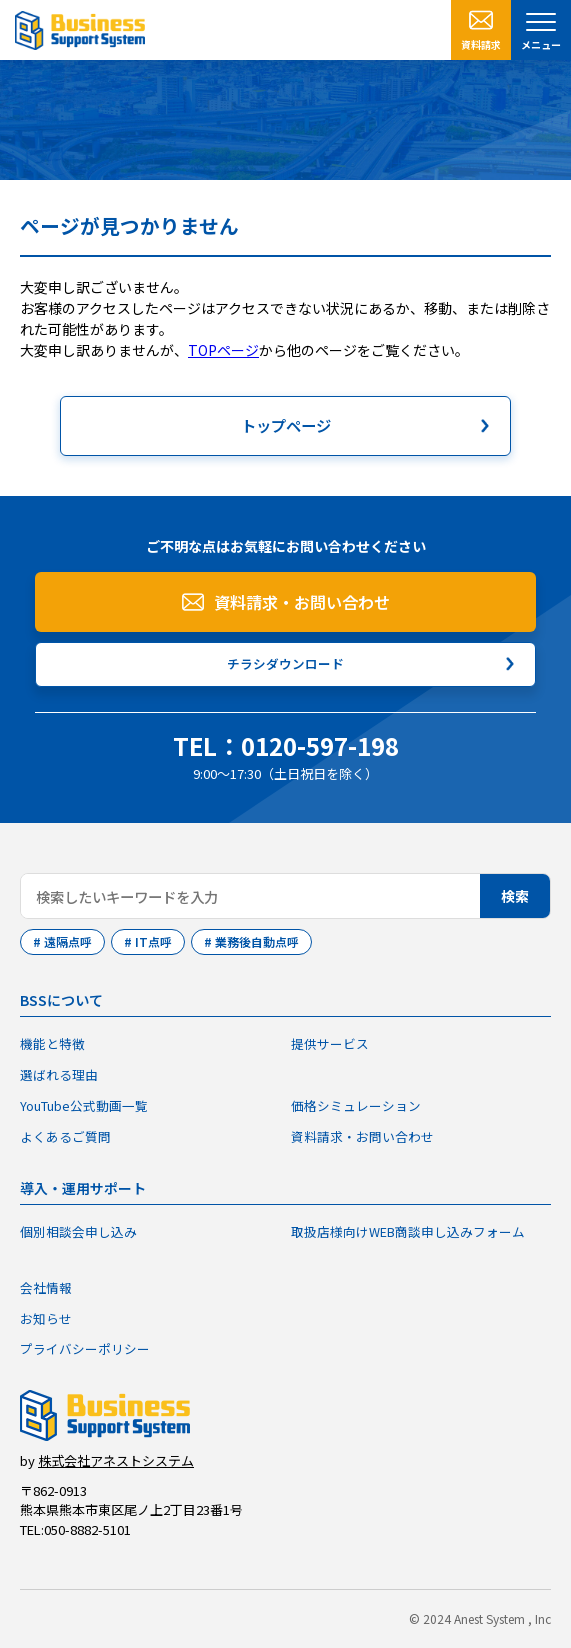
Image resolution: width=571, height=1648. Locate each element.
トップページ (286, 425)
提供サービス (330, 1043)
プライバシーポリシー (85, 1348)
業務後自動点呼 (257, 941)
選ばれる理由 (59, 1074)
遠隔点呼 (68, 941)
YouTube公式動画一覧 (84, 1105)
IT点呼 (153, 941)
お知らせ (46, 1318)
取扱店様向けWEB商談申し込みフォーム (408, 1231)
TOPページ (223, 350)
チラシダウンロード (285, 663)
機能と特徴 (52, 1043)
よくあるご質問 (65, 1136)
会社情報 (46, 1287)
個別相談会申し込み (78, 1231)
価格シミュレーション (356, 1105)
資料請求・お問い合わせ (302, 602)
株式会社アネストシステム (116, 1460)
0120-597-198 (320, 745)
